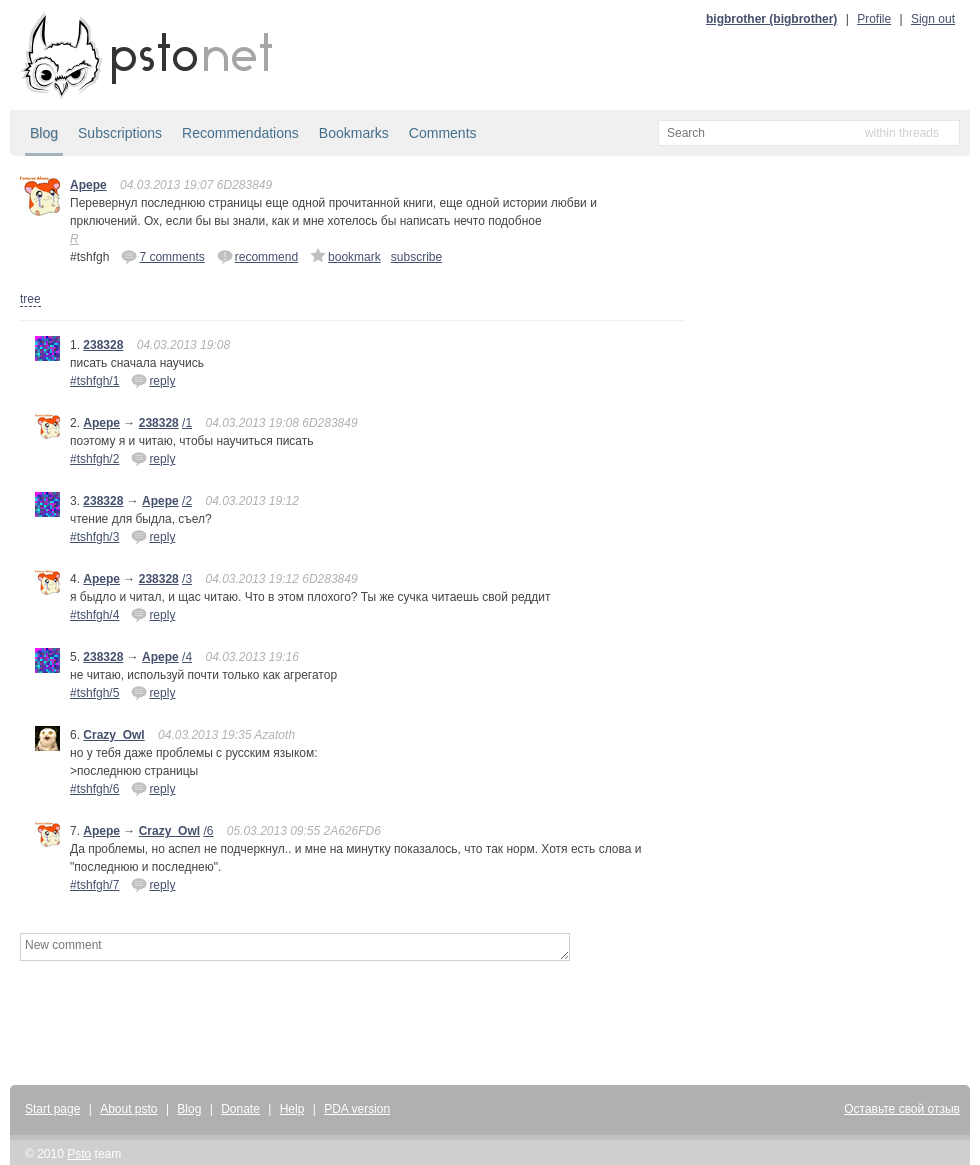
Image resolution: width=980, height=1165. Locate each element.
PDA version (357, 1109)
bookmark (345, 256)
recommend (257, 256)
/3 (187, 579)
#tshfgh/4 (94, 615)
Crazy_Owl (113, 735)
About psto (128, 1109)
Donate (240, 1109)
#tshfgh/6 (94, 789)
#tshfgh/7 (94, 885)
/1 (187, 423)
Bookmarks (354, 133)
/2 (187, 501)
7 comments (162, 256)
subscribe (416, 257)
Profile (874, 19)
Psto (79, 1154)
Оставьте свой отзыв (902, 1109)
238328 (103, 345)
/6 (208, 831)
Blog (44, 133)
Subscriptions (120, 133)
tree (30, 299)
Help (292, 1109)
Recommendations (240, 133)
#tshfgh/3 (94, 537)
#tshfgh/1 (94, 381)
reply (153, 380)
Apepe (88, 185)
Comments (443, 133)
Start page (52, 1109)
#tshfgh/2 (94, 459)
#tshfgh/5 (94, 693)
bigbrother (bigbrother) (771, 19)
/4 (187, 657)
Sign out (933, 19)
